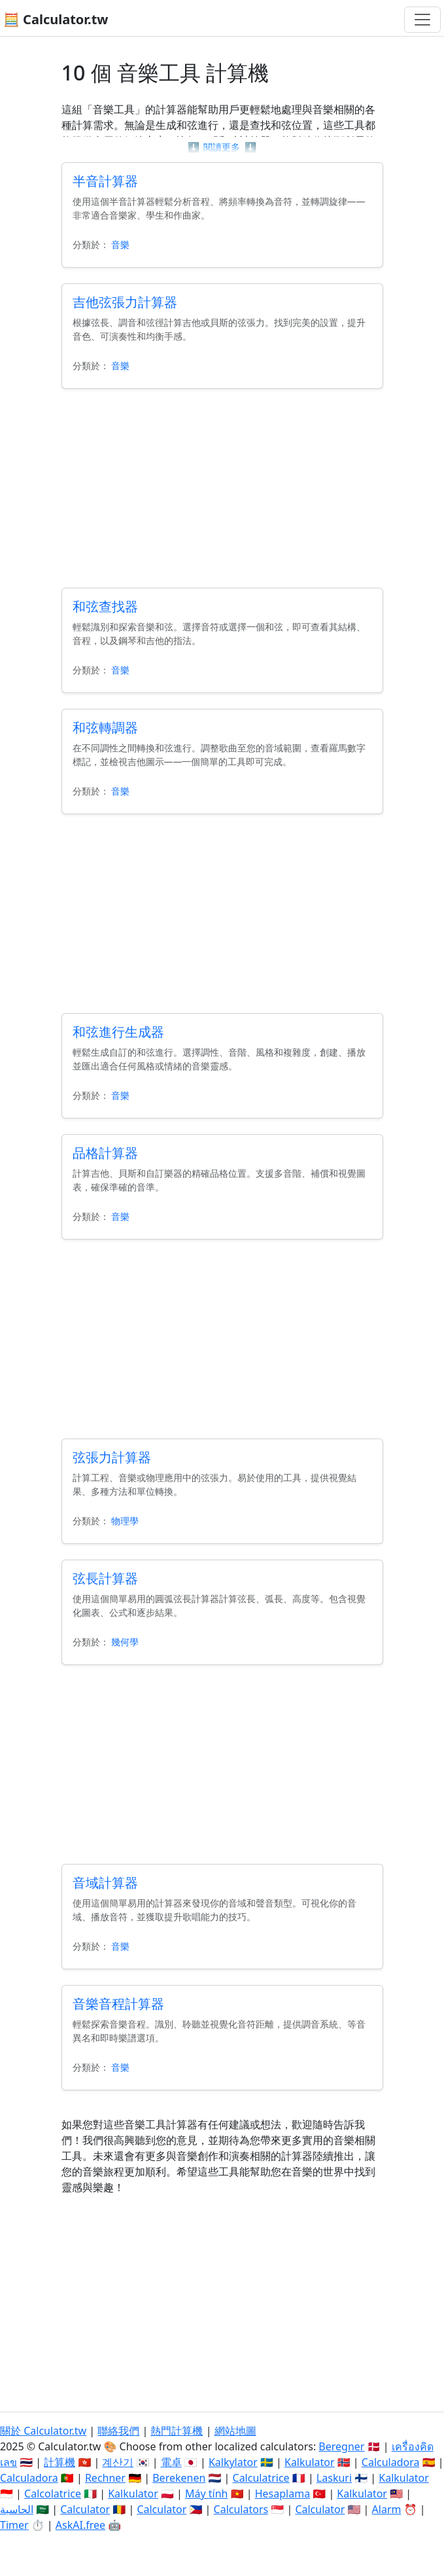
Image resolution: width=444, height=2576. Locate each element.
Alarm (386, 2509)
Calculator (85, 2509)
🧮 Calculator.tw (55, 19)
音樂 (120, 244)
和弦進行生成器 (118, 1032)
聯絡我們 (118, 2431)
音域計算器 (105, 1882)
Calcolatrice (52, 2493)
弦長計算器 (105, 1578)
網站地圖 (235, 2431)
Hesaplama (282, 2493)
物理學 (125, 1520)
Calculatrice (261, 2478)
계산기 (117, 2462)
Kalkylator (233, 2462)
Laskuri (334, 2478)
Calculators (241, 2509)
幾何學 (125, 1642)
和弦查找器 (105, 606)
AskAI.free (80, 2525)
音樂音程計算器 (118, 2003)
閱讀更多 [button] (222, 147)
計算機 (59, 2462)
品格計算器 (105, 1153)
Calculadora (391, 2462)
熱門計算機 (176, 2431)
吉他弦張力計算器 (125, 302)
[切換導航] (422, 20)
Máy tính (206, 2493)
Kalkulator (309, 2462)
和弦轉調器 (105, 727)
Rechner (105, 2478)
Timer (14, 2525)
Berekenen (178, 2478)
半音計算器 (105, 181)
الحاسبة (16, 2509)
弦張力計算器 (112, 1457)
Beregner (341, 2446)
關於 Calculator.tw (43, 2431)
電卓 (171, 2462)
